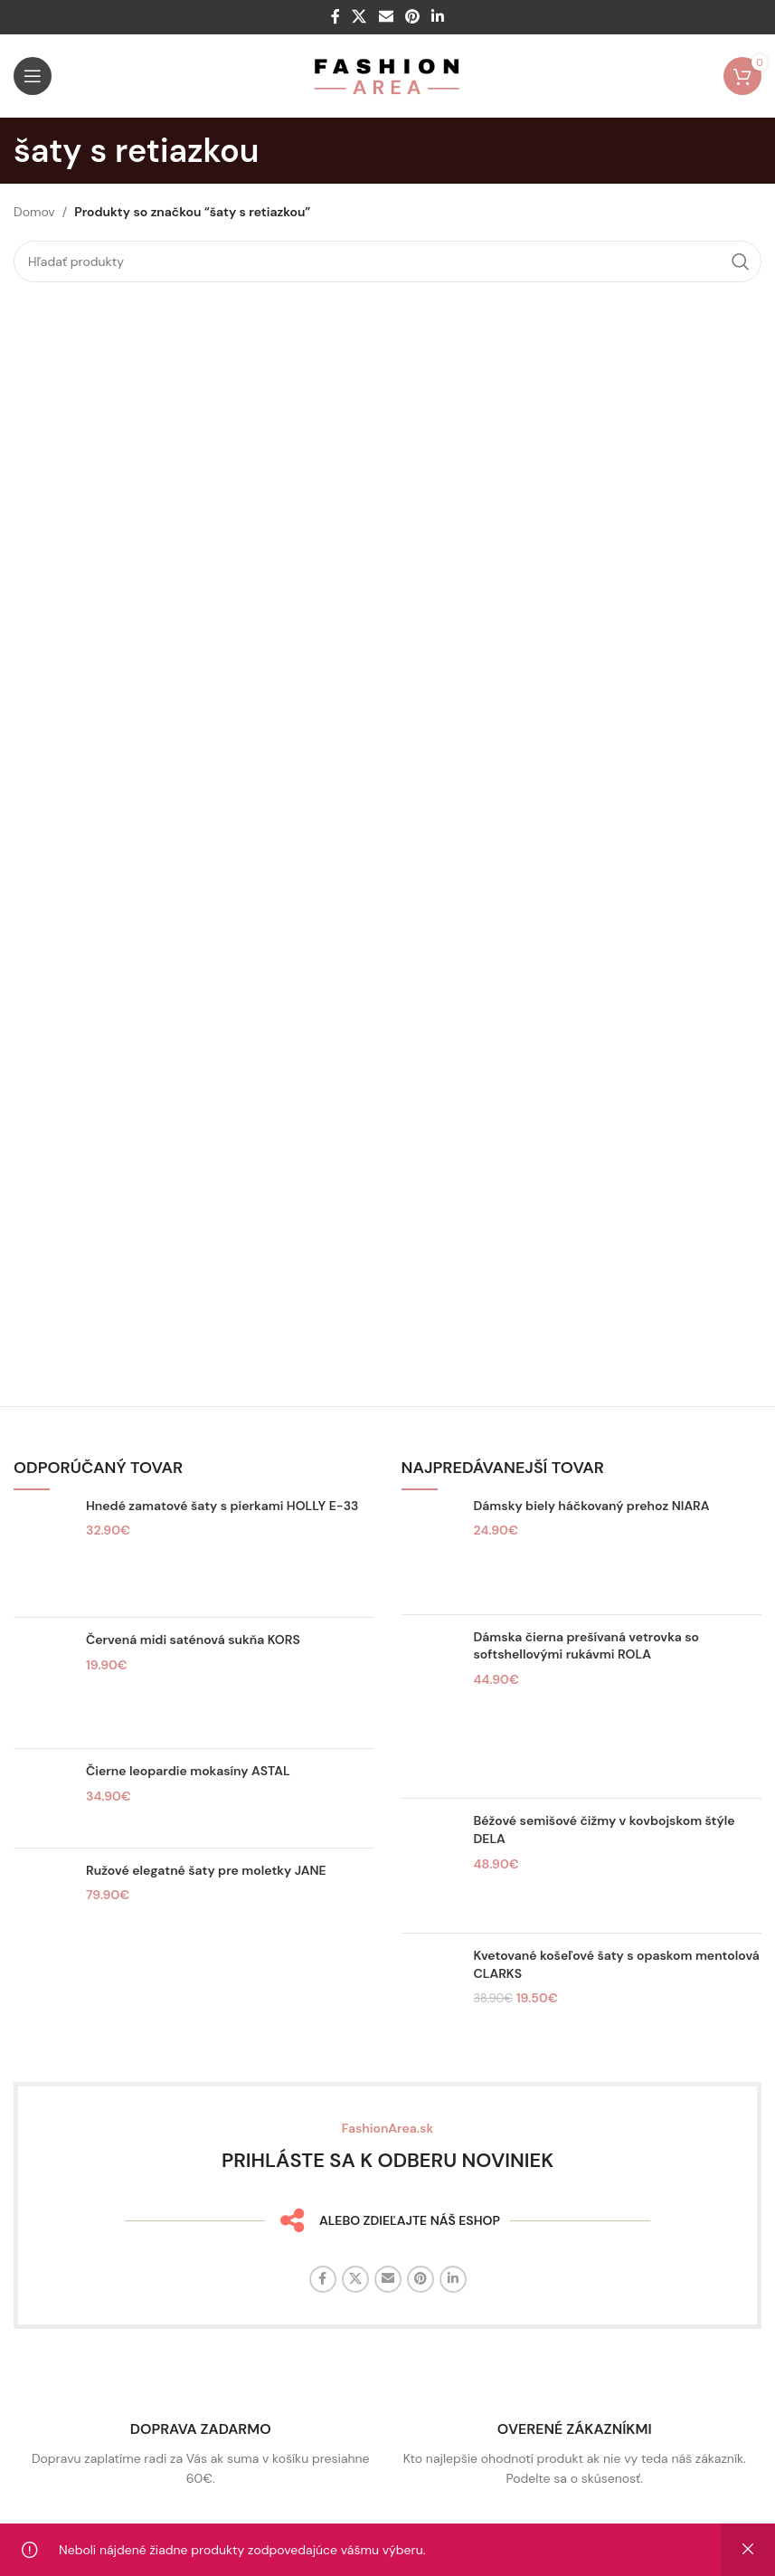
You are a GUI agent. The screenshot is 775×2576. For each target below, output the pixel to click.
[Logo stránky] (387, 75)
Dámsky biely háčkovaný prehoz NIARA (592, 1505)
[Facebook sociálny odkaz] (335, 17)
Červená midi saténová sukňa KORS (193, 1639)
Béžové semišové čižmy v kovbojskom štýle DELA (604, 1829)
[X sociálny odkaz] (359, 17)
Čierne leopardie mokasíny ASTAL (188, 1771)
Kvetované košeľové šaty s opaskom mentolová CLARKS (617, 1964)
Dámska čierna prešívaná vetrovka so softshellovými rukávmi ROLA (586, 1646)
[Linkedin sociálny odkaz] (437, 17)
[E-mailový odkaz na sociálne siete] (386, 17)
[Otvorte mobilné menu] (33, 76)
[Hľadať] (387, 261)
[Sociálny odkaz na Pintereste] (412, 17)
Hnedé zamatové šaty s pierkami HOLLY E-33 (222, 1505)
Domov (34, 212)
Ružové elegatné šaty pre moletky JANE (206, 1870)
